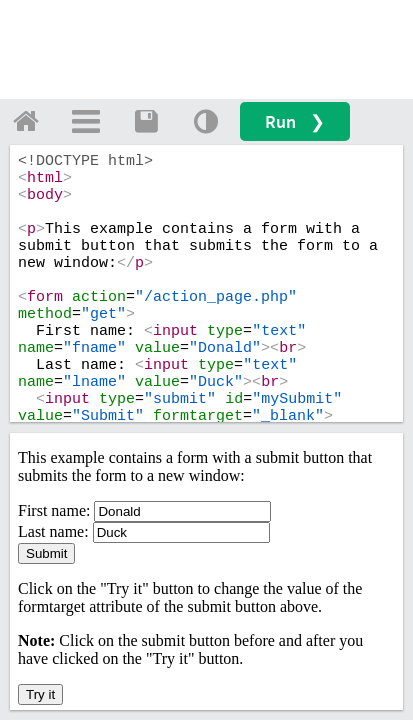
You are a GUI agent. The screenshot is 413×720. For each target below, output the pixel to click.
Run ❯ (295, 121)
